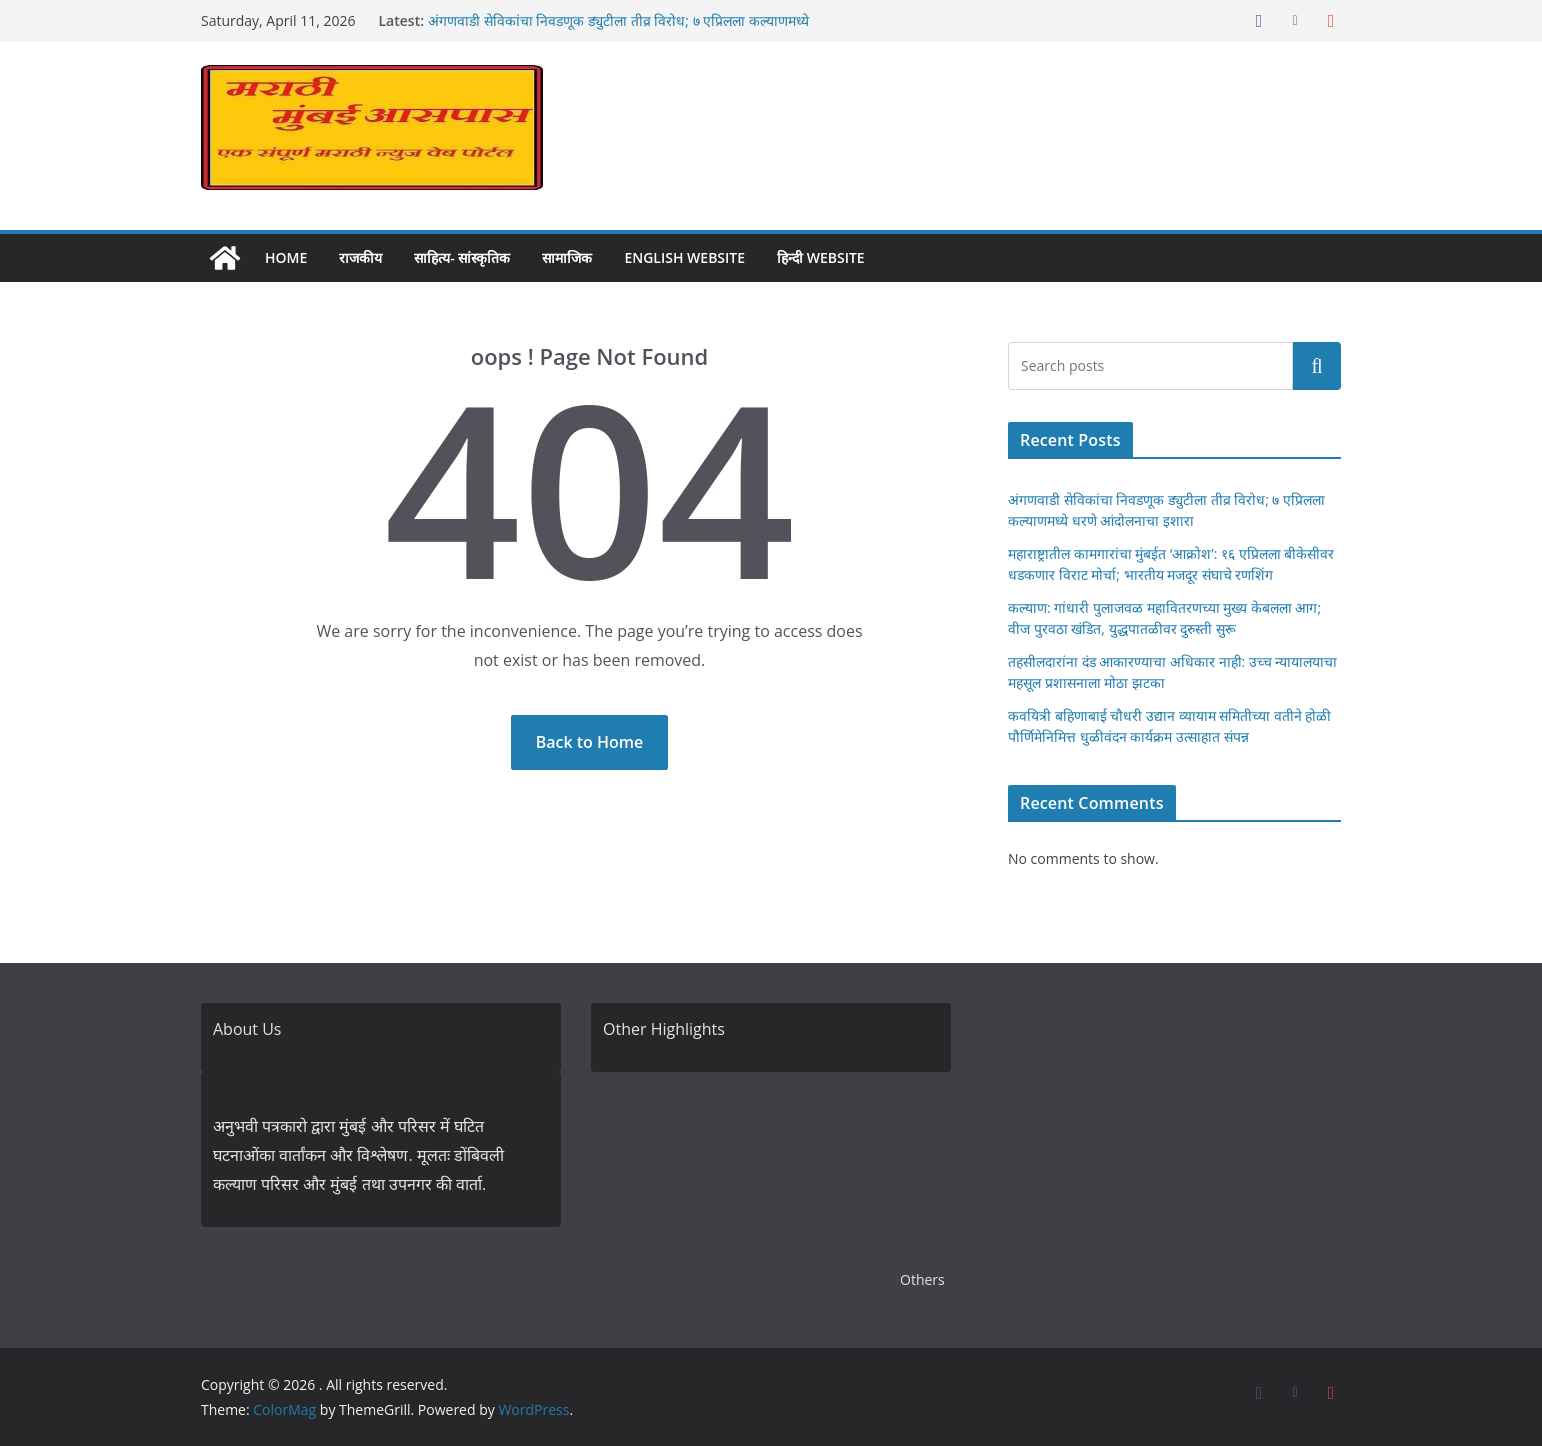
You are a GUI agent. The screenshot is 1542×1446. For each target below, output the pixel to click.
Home (286, 257)
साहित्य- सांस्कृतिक (462, 257)
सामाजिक (567, 257)
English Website (684, 257)
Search (1317, 365)
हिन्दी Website (821, 257)
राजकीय (360, 257)
